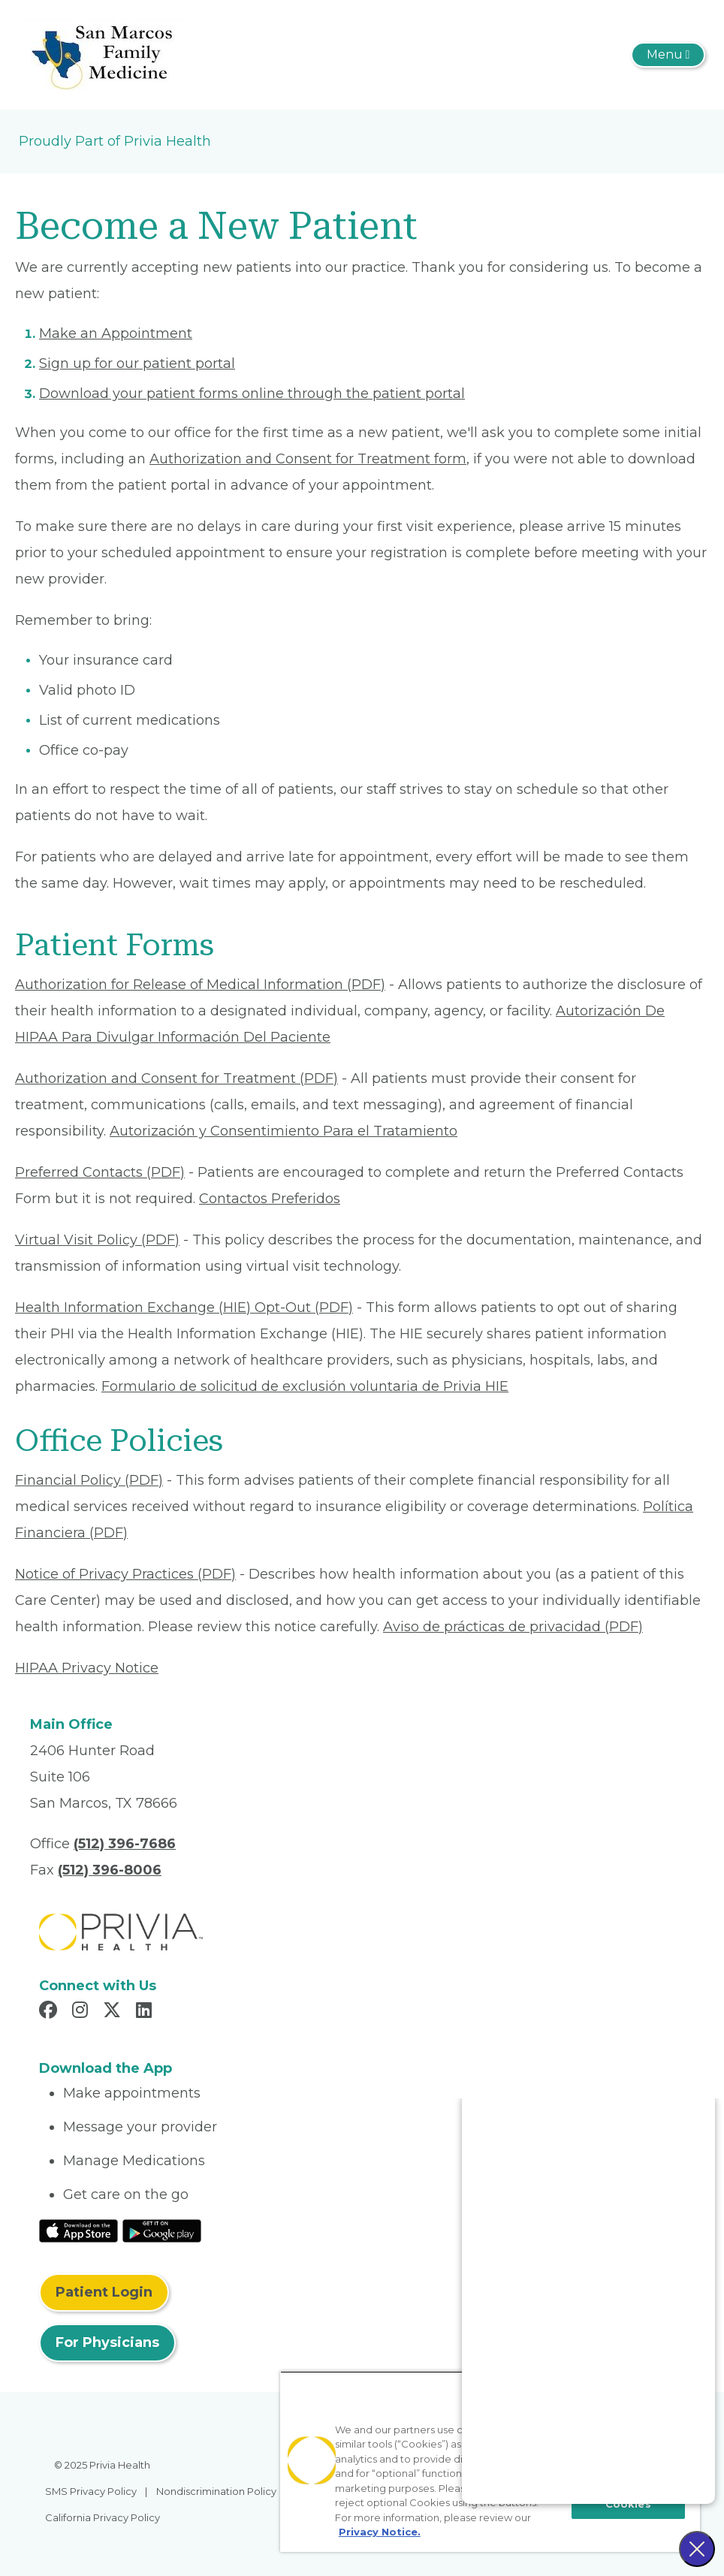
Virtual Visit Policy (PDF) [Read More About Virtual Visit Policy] (97, 1240)
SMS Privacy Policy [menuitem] (91, 2491)
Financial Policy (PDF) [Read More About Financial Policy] (89, 1480)
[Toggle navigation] (668, 55)
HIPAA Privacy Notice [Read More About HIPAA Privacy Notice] (86, 1668)
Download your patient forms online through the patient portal (252, 393)
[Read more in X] (114, 2012)
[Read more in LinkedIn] (146, 2012)
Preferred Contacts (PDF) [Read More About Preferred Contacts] (100, 1172)
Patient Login (104, 2292)
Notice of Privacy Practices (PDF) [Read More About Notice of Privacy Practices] (125, 1574)
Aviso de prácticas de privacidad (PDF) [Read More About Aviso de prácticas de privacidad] (513, 1626)
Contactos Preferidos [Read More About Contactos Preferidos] (269, 1198)
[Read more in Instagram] (82, 2012)
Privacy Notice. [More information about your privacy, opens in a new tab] (380, 2532)
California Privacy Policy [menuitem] (102, 2517)
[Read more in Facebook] (50, 2012)
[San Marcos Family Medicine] (102, 54)
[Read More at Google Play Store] (161, 2230)
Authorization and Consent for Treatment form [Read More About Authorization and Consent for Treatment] (307, 459)
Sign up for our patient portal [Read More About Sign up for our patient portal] (137, 363)
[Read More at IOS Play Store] (78, 2230)
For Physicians (107, 2342)
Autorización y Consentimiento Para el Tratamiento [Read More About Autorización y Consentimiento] (283, 1131)
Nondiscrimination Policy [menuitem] (216, 2491)
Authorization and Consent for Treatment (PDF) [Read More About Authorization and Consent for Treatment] (176, 1078)
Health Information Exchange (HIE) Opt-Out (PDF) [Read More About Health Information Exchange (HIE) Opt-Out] (184, 1307)
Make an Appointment (115, 333)
